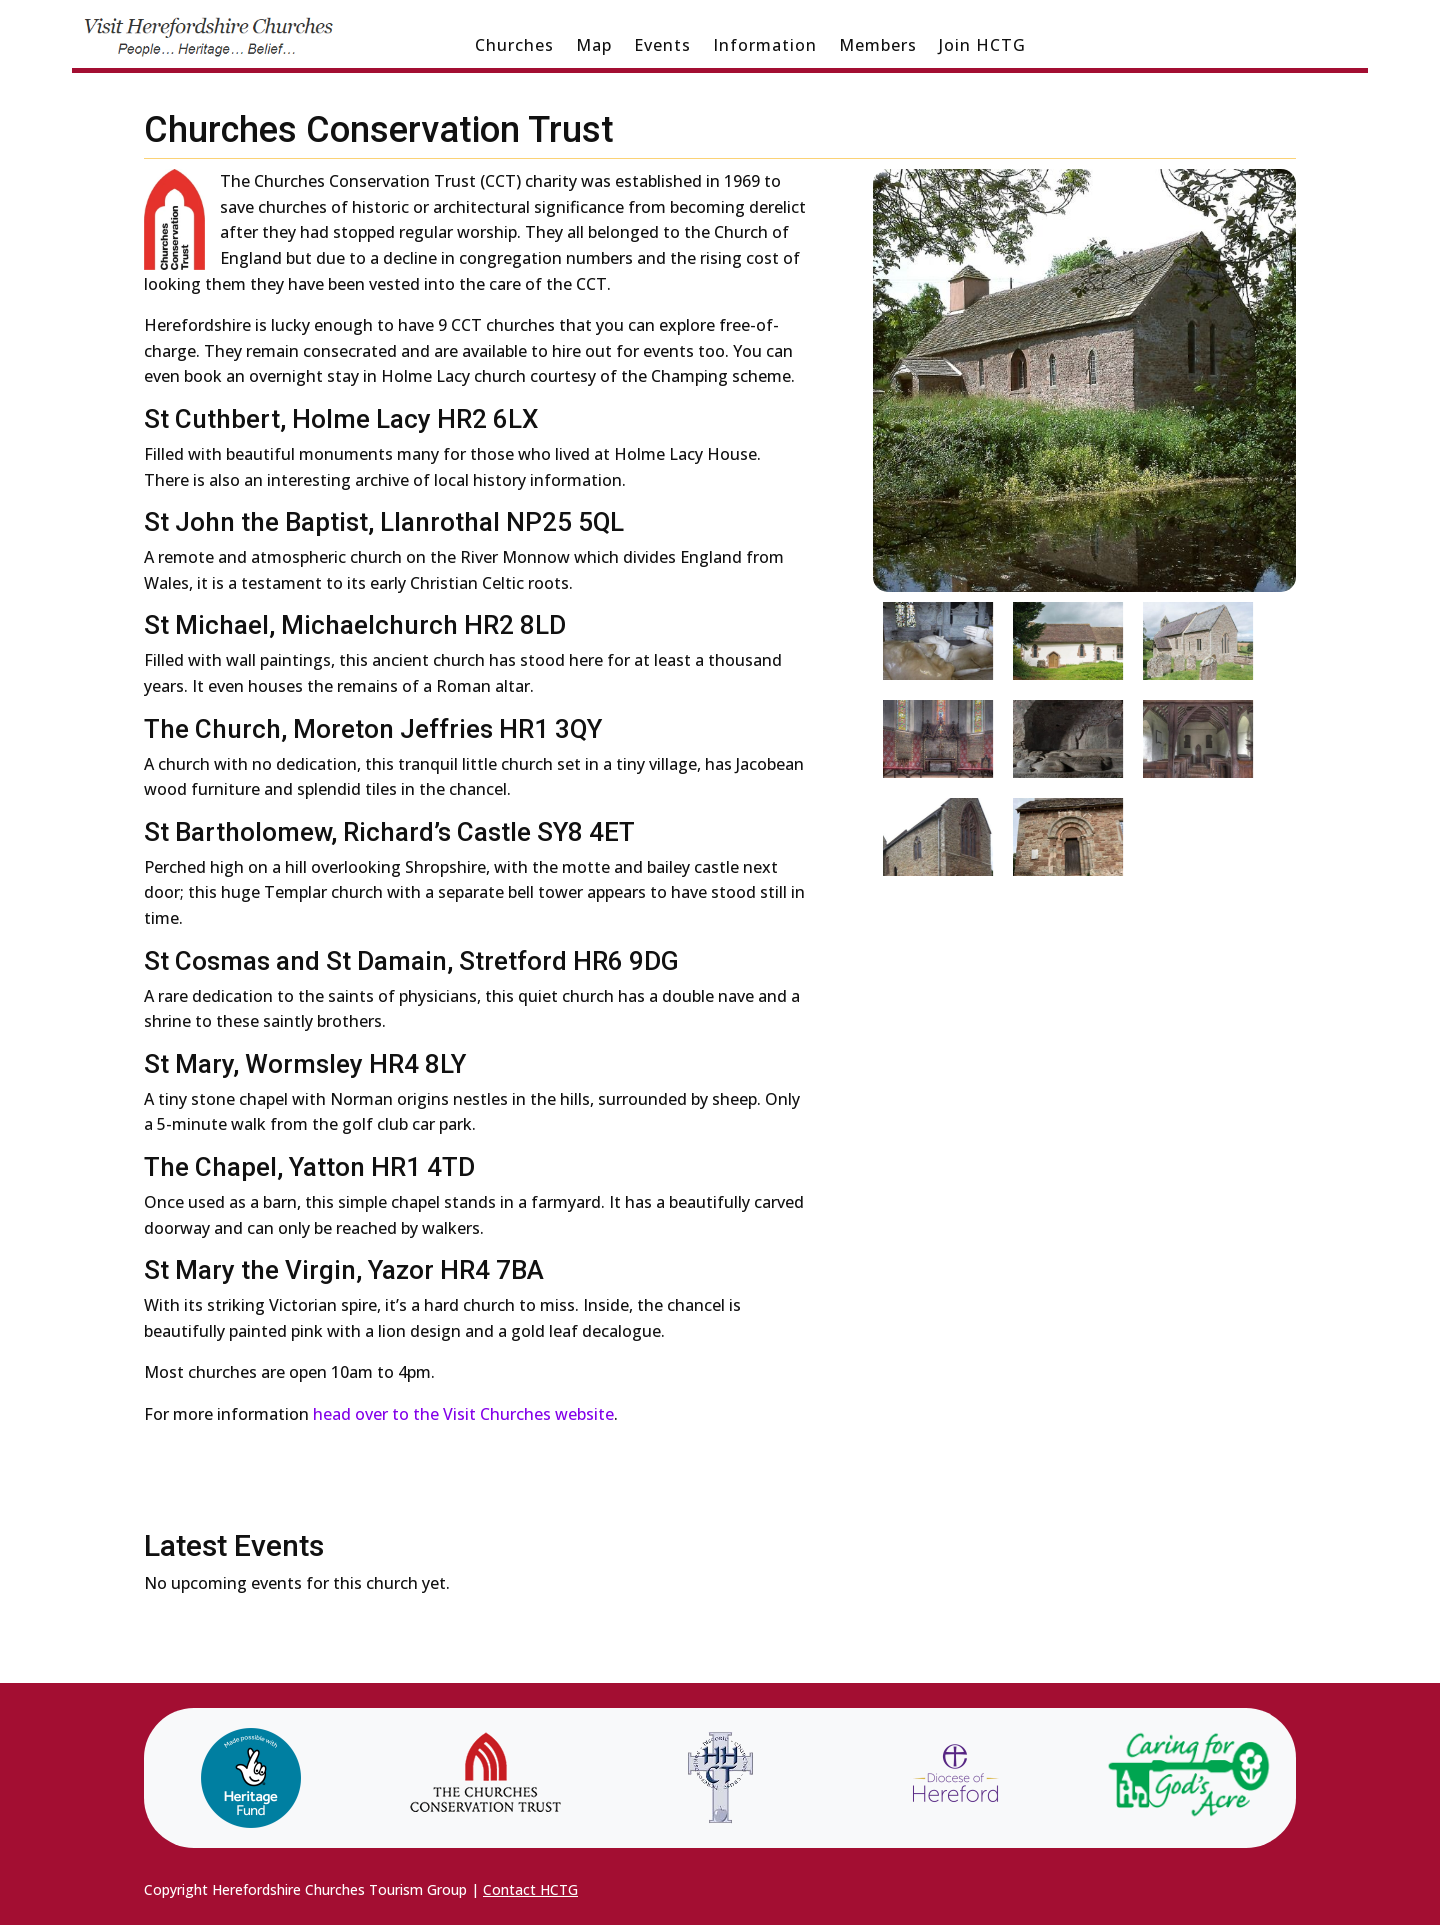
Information (765, 47)
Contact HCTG (530, 1889)
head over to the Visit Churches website (463, 1414)
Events (662, 47)
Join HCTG (982, 47)
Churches (514, 47)
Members (878, 47)
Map (594, 47)
